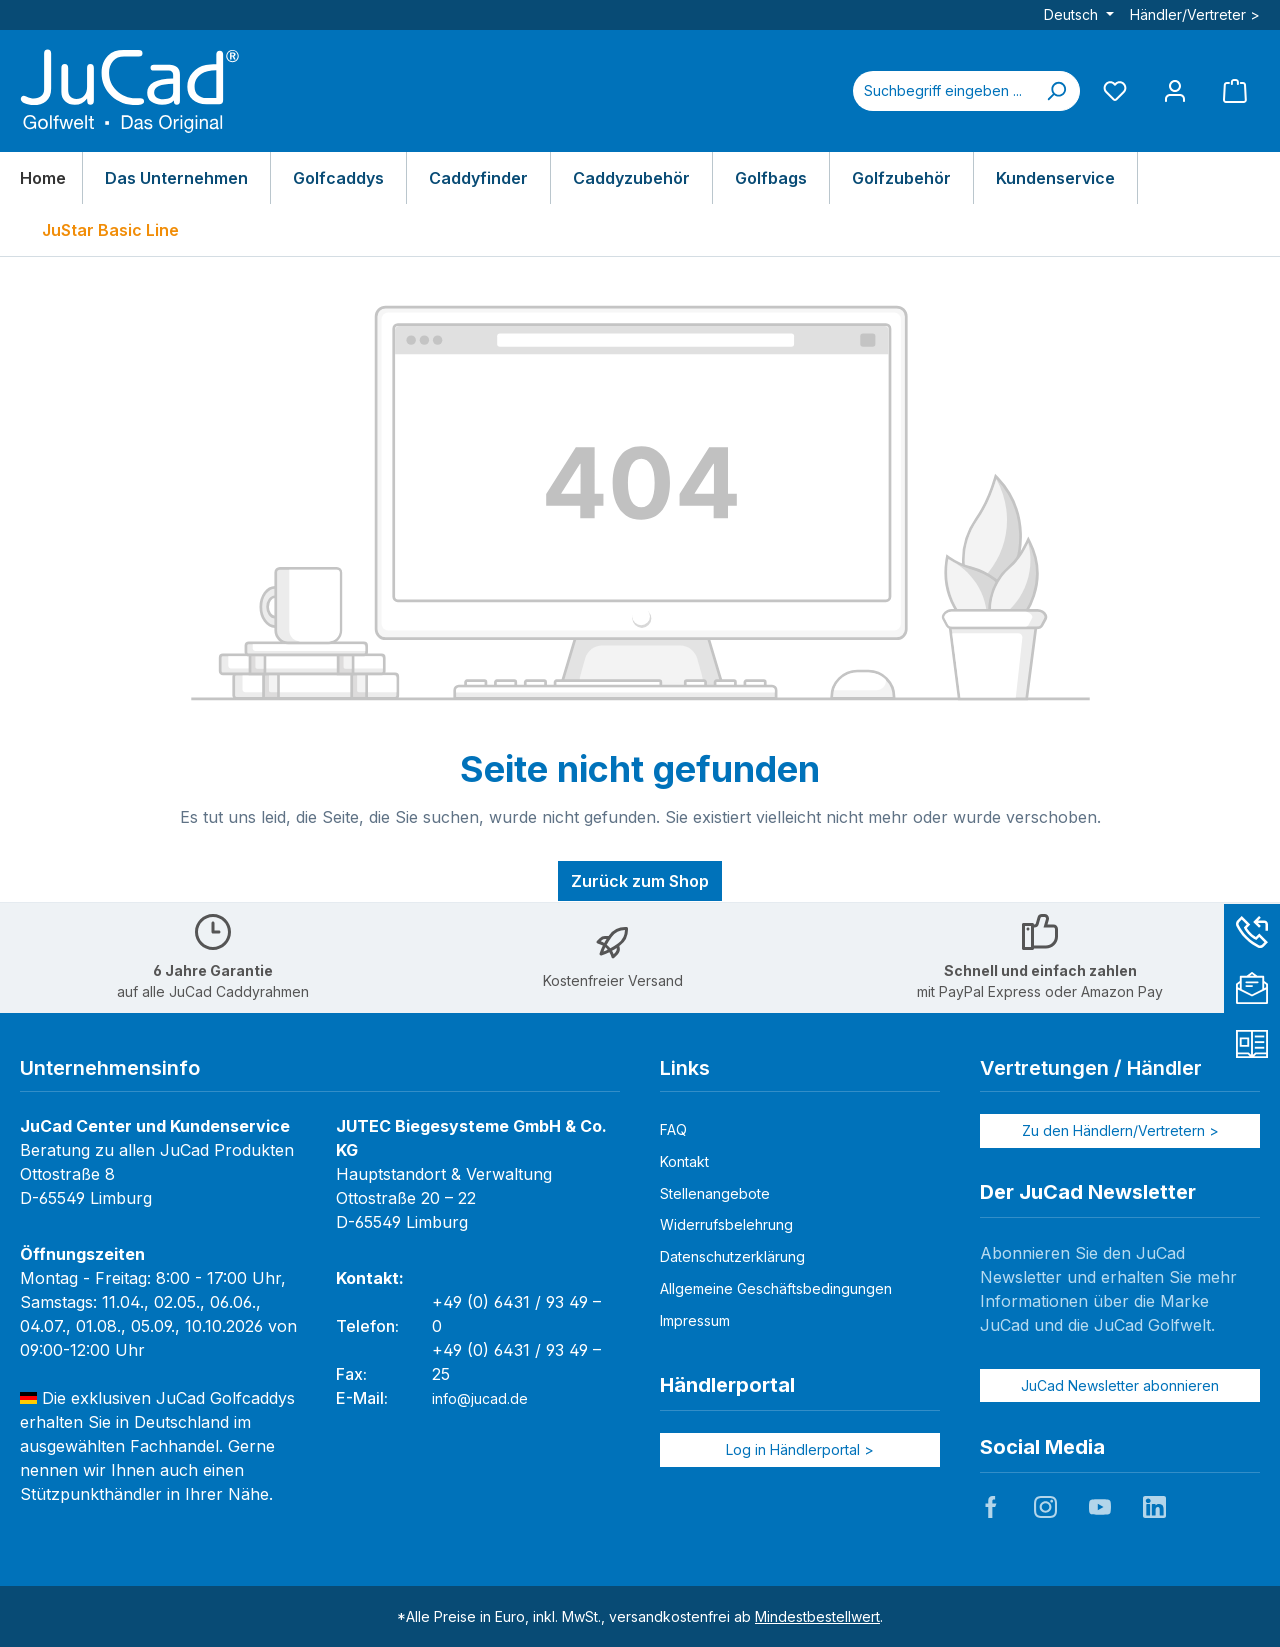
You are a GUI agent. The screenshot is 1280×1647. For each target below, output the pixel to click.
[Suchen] (1056, 91)
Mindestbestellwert (817, 1616)
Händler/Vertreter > (1195, 14)
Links (685, 1068)
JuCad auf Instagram (1045, 1507)
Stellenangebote (715, 1193)
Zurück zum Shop (640, 881)
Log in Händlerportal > (800, 1449)
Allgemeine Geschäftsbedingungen (776, 1288)
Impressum (695, 1320)
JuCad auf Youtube (1100, 1507)
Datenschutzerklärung (732, 1256)
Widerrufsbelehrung (726, 1224)
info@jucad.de (480, 1398)
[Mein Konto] (1175, 90)
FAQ (673, 1129)
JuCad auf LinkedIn (1154, 1507)
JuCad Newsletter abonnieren (1120, 1385)
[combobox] (943, 91)
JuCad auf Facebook (991, 1507)
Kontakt (684, 1161)
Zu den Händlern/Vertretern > (1120, 1130)
